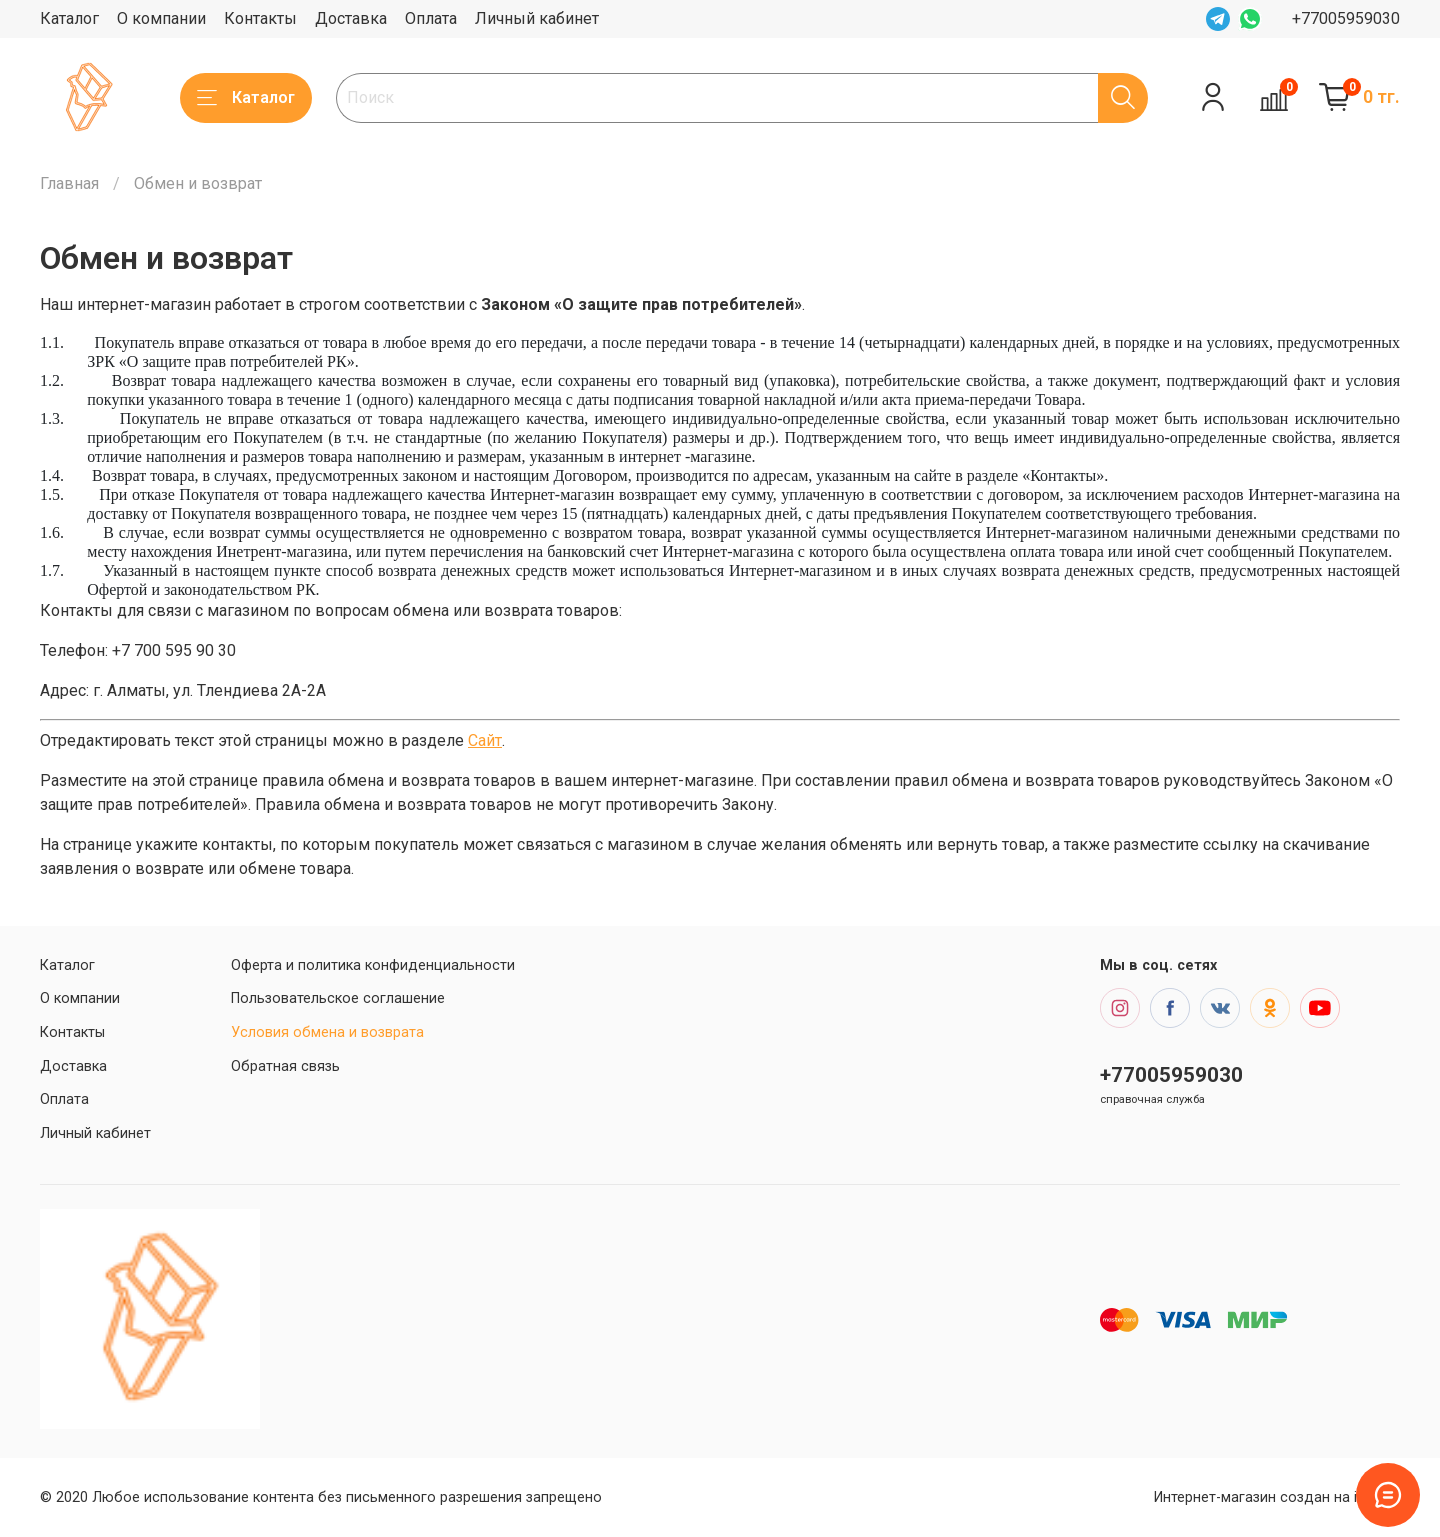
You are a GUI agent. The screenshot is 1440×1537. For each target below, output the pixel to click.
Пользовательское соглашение (338, 998)
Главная (69, 183)
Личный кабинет (537, 18)
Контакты (260, 18)
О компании (161, 18)
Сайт (485, 740)
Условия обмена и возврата (327, 1032)
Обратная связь (285, 1066)
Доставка (351, 18)
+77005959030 (1346, 18)
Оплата (431, 18)
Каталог (69, 18)
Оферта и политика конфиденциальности (373, 965)
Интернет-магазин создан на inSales (1277, 1497)
